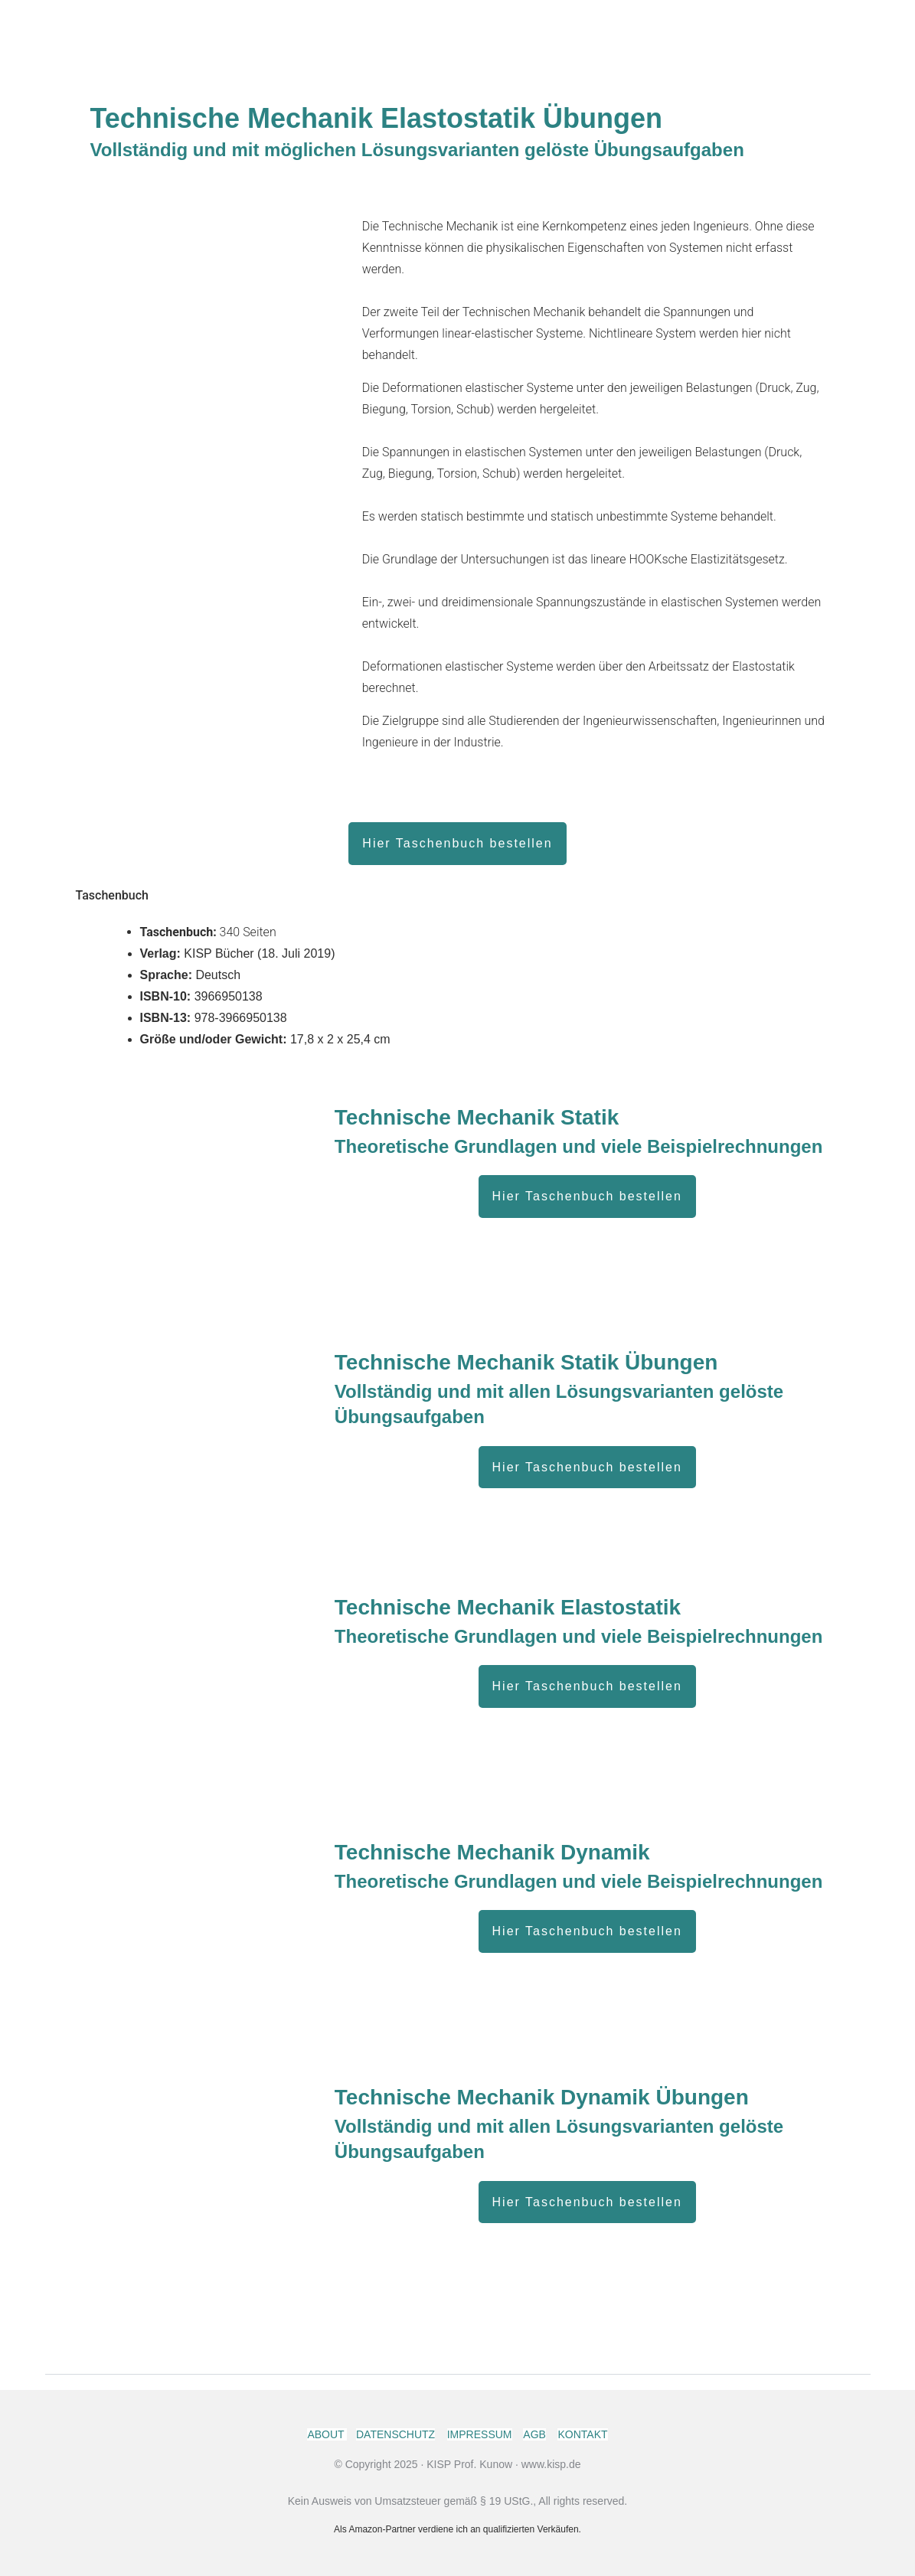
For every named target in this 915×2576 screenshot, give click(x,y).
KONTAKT (582, 2434)
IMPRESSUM (479, 2434)
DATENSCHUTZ (395, 2434)
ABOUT (327, 2434)
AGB (534, 2434)
